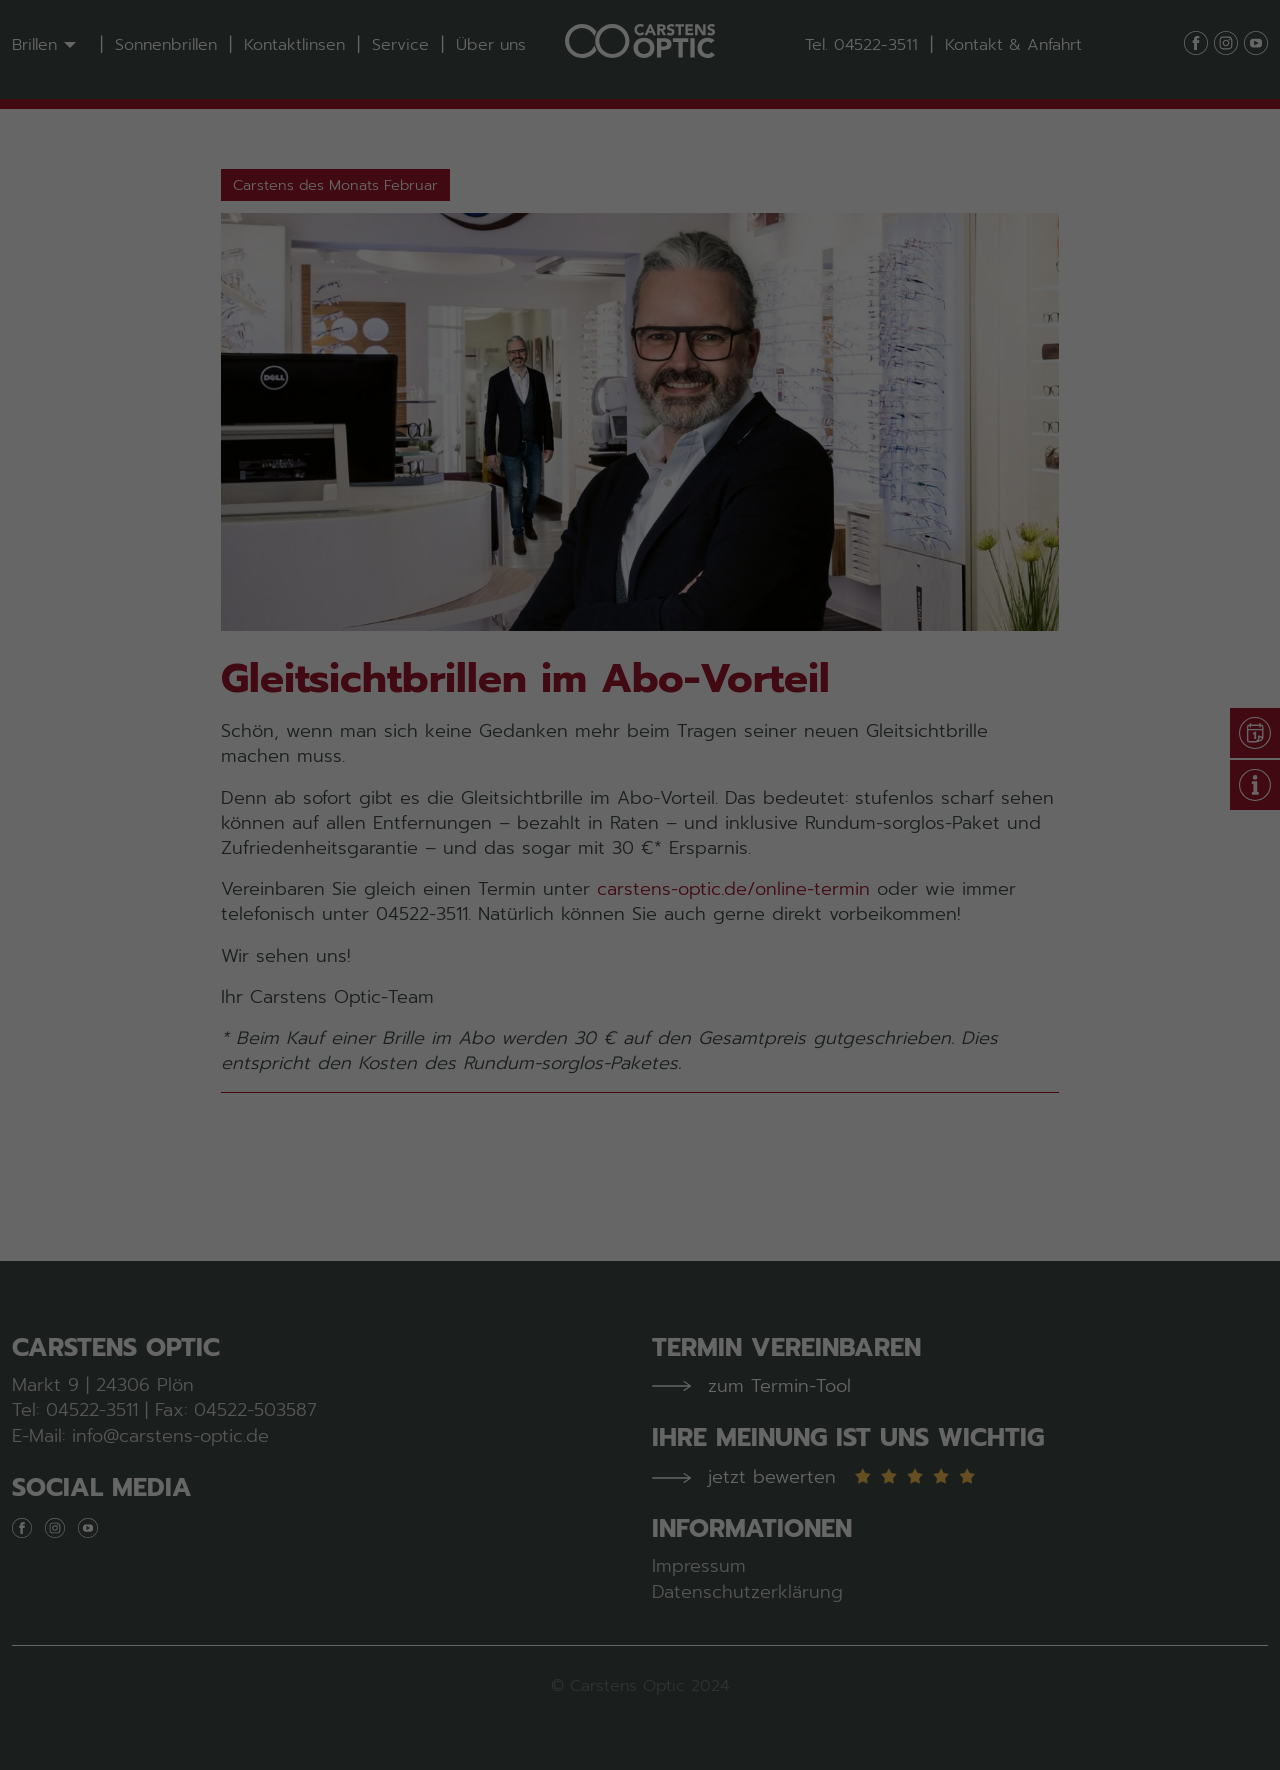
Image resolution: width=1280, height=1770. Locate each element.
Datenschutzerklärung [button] (652, 598)
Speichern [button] (640, 496)
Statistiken (611, 367)
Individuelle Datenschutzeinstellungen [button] (640, 555)
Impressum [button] (744, 598)
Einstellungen (670, 321)
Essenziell (452, 367)
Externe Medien (793, 367)
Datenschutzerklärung (767, 301)
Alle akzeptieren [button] (640, 437)
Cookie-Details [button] (548, 598)
